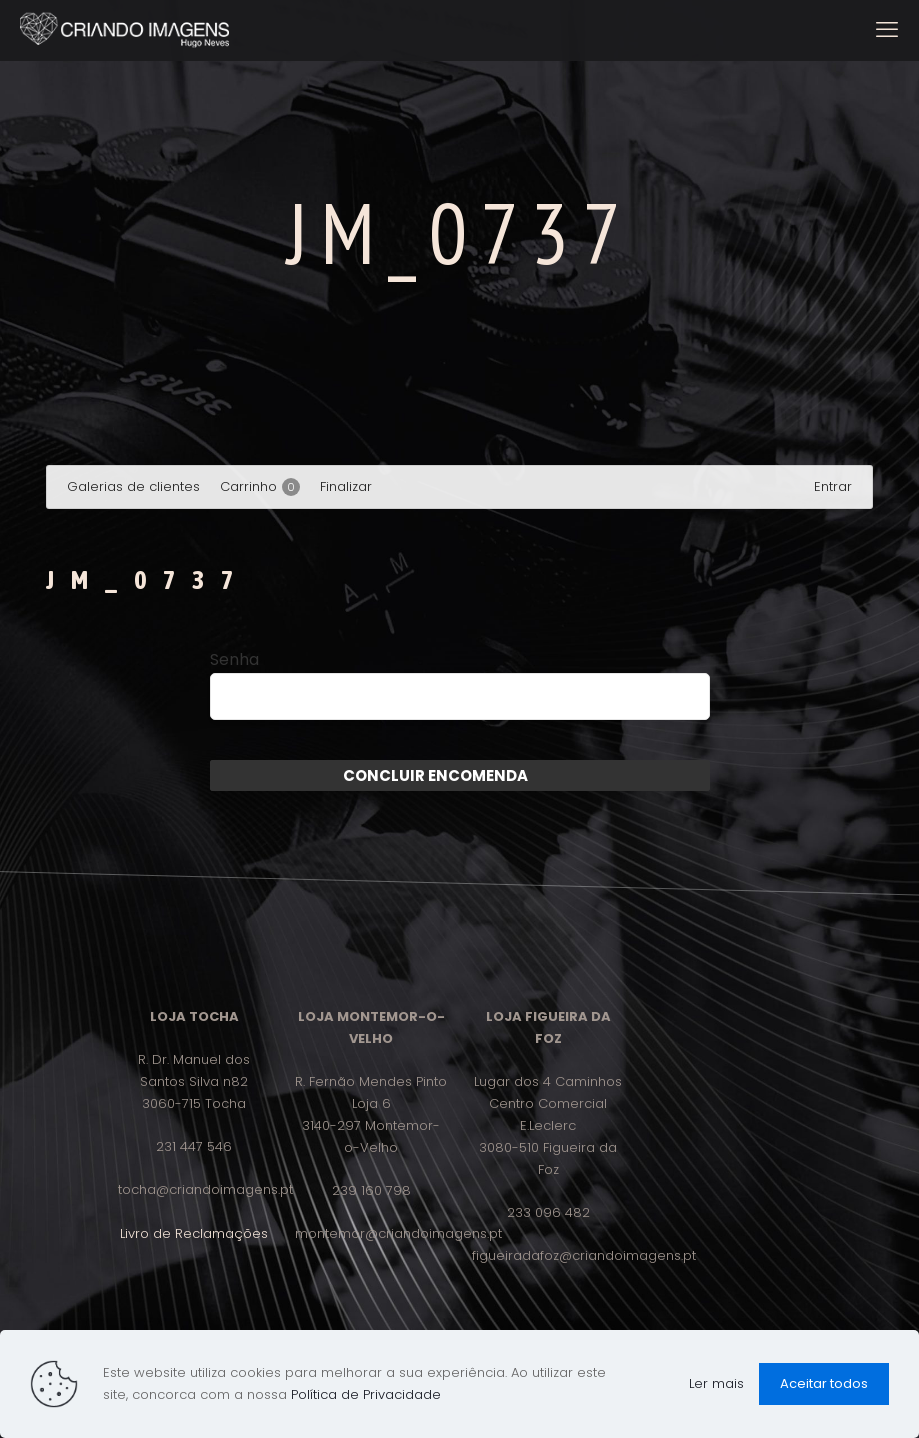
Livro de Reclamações (194, 1233)
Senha (234, 660)
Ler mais (716, 1383)
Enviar (552, 775)
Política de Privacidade (366, 1394)
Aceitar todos (824, 1383)
